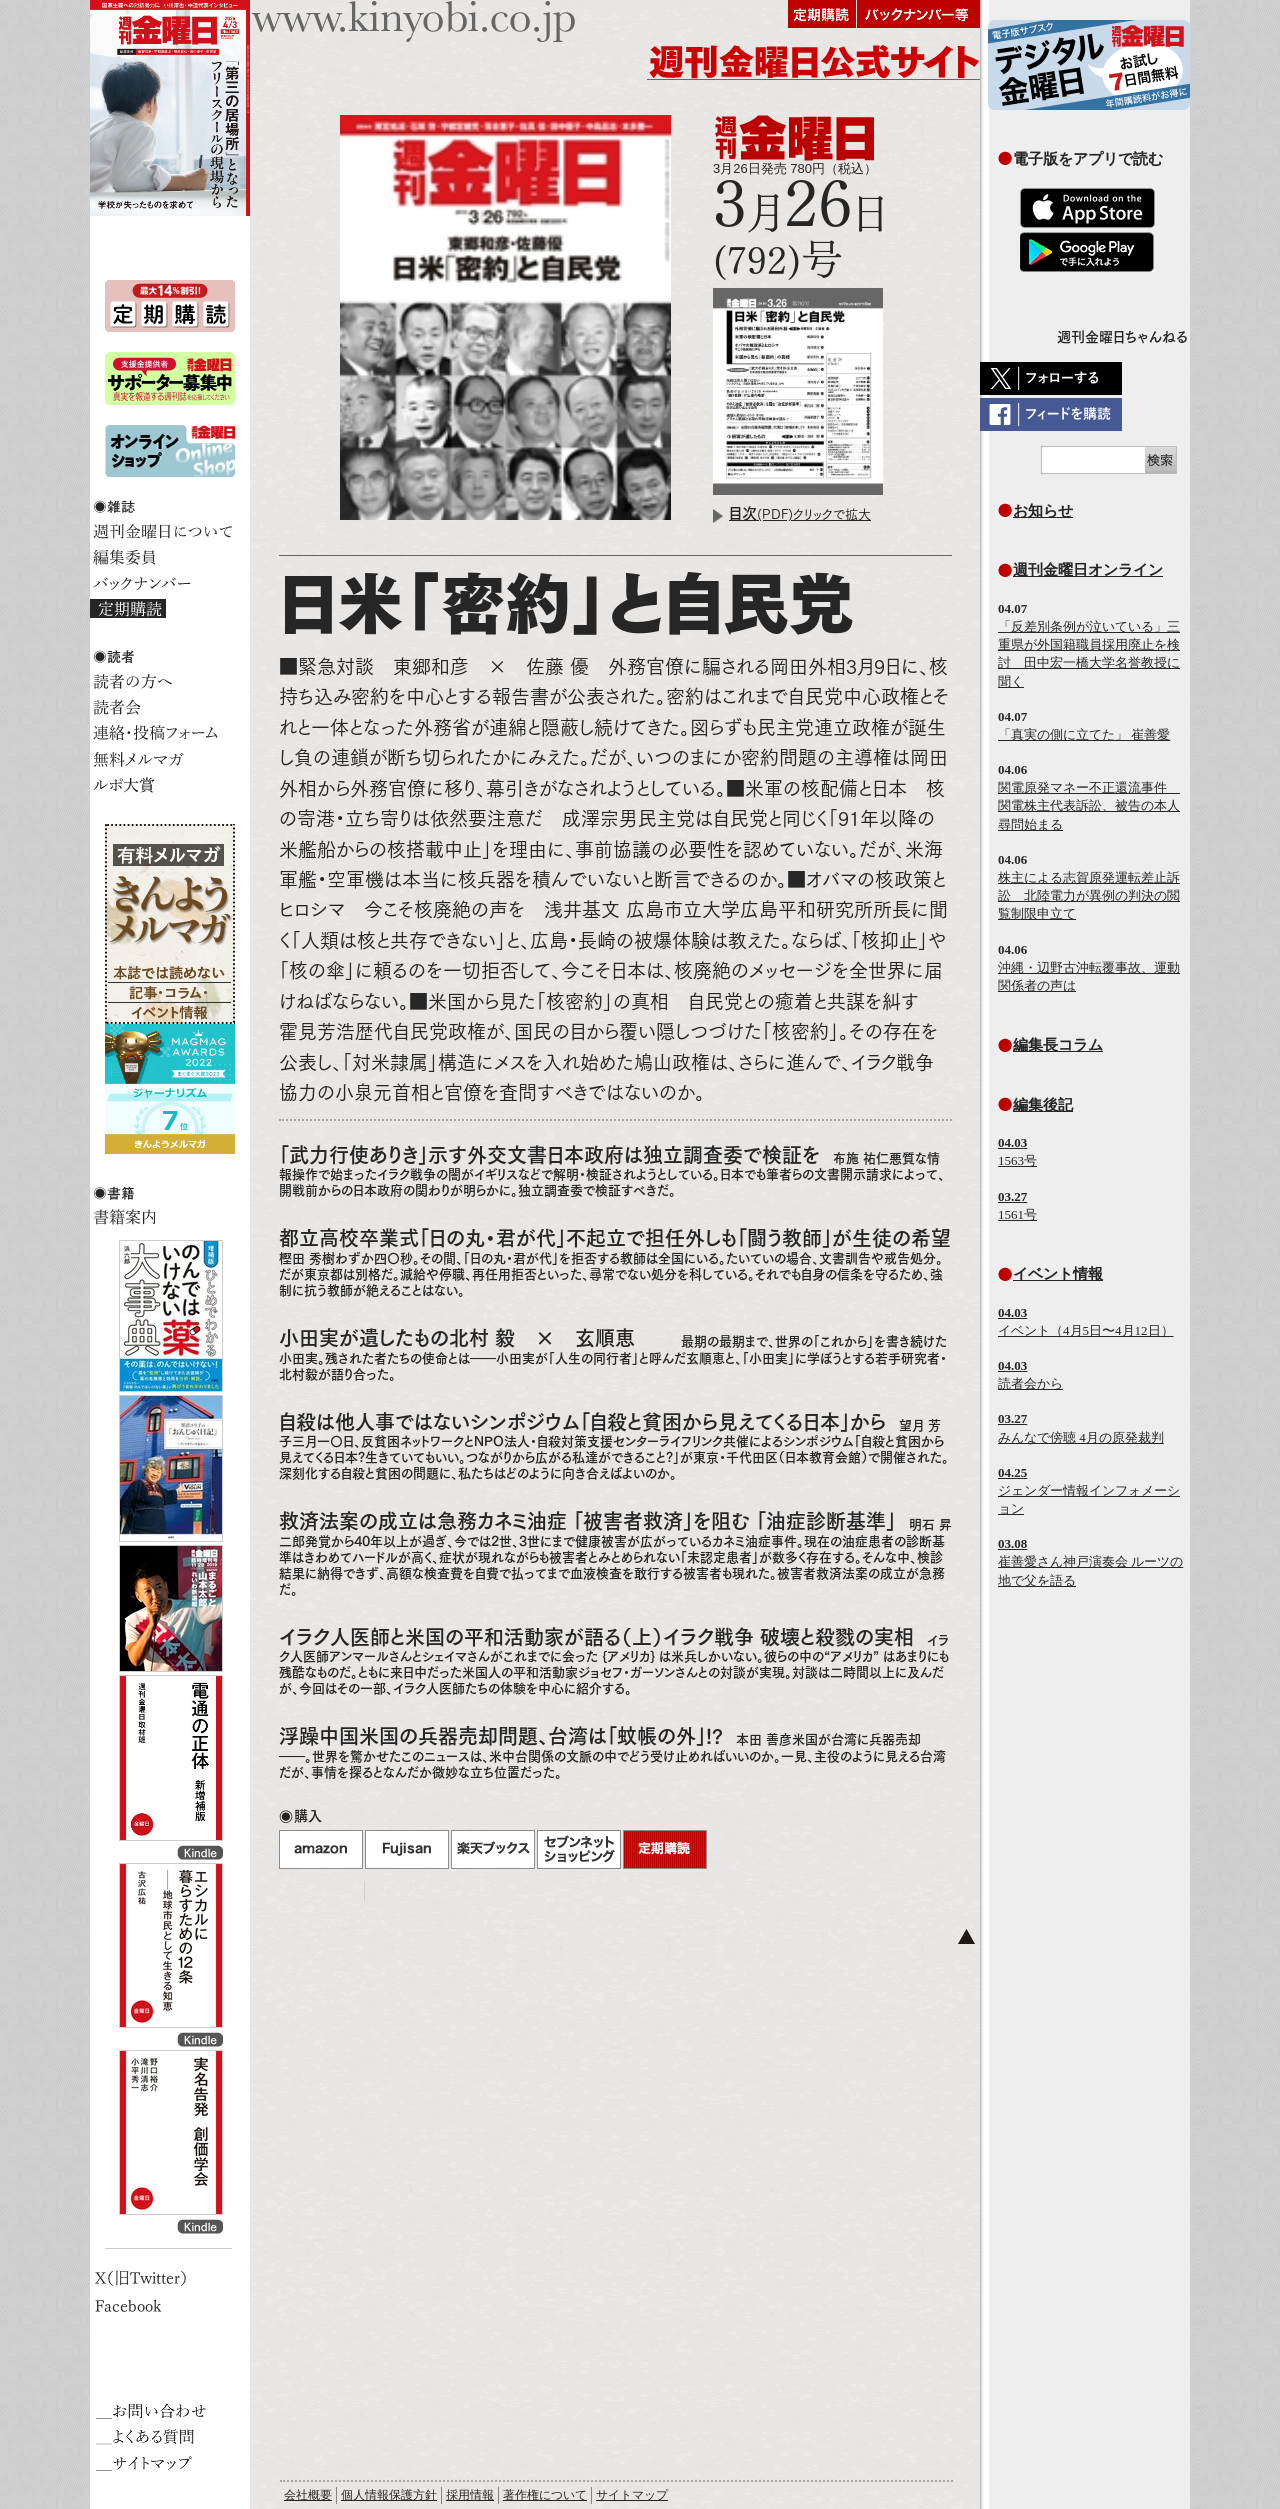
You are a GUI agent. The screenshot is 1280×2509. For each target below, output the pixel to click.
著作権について (545, 2495)
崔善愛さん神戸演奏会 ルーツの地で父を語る (1090, 1561)
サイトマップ (632, 2495)
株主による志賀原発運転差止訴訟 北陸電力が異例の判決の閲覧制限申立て (1089, 895)
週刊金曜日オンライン (1088, 569)
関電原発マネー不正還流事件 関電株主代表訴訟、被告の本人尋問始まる (1089, 805)
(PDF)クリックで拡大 (800, 514)
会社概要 (308, 2495)
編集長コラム (1058, 1044)
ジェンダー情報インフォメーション (1089, 1490)
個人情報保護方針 (389, 2495)
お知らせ (1043, 510)
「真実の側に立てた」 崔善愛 (1084, 734)
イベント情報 (1058, 1273)
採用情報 (470, 2495)
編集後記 (1043, 1104)
